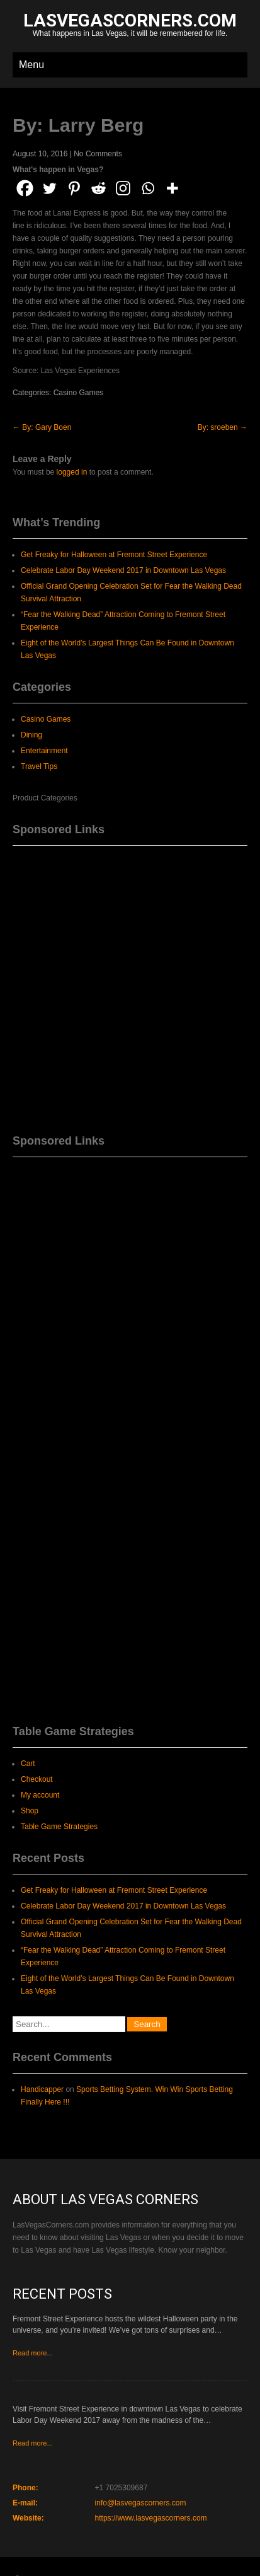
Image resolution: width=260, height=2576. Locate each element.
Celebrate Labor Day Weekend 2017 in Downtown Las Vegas (123, 570)
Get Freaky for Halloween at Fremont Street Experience (114, 554)
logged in (72, 472)
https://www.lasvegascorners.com (151, 2518)
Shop (29, 1810)
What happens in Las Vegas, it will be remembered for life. (130, 26)
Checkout (37, 1779)
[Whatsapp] (148, 188)
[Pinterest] (74, 188)
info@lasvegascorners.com (140, 2502)
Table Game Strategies (59, 1826)
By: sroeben (222, 427)
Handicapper (42, 2089)
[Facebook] (25, 188)
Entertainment (44, 750)
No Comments (98, 153)
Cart (28, 1763)
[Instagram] (123, 188)
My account (40, 1795)
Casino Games (78, 392)
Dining (31, 735)
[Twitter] (49, 188)
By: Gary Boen (42, 427)
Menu (31, 64)
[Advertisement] (130, 985)
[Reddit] (99, 188)
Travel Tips (39, 766)
